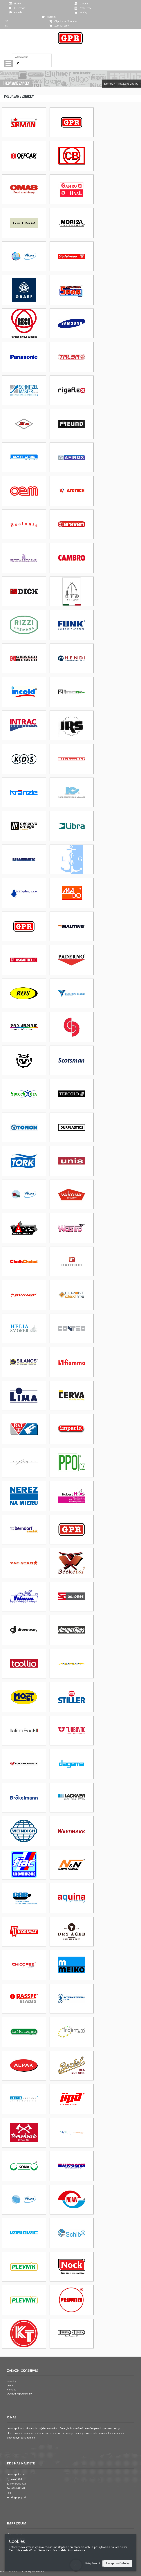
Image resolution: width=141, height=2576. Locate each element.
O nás (10, 2385)
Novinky (11, 2381)
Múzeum (51, 16)
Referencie (19, 8)
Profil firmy (85, 8)
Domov (108, 83)
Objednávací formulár (65, 21)
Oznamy (84, 3)
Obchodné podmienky (19, 2393)
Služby (17, 3)
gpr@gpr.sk (20, 2497)
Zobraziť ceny (61, 25)
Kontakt (18, 12)
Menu (8, 63)
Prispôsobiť (92, 2563)
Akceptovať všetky (118, 2563)
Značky (83, 12)
